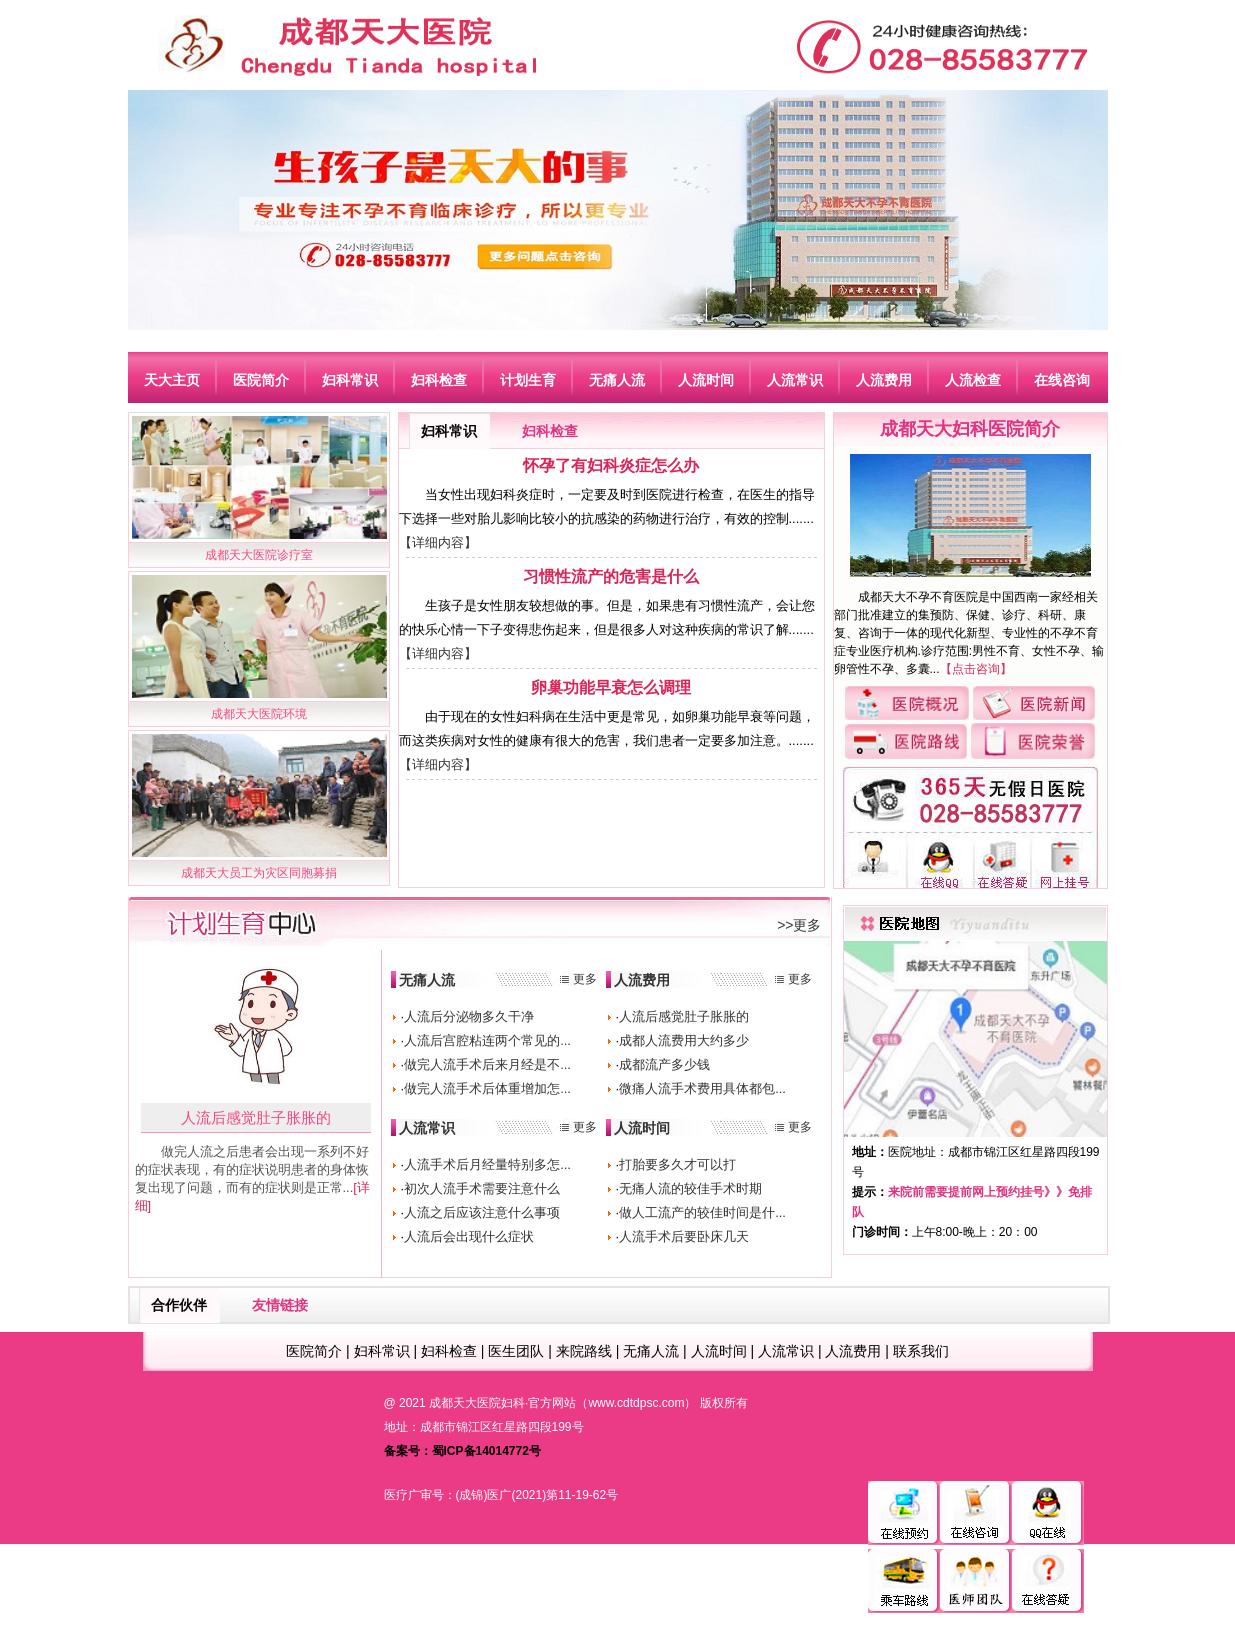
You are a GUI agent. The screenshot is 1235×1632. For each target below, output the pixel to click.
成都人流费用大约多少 (684, 1040)
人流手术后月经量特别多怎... (487, 1164)
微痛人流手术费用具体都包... (702, 1088)
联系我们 (921, 1351)
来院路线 (584, 1351)
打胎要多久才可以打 (677, 1164)
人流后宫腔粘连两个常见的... (487, 1040)
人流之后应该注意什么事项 (482, 1212)
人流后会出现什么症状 (469, 1236)
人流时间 (642, 1128)
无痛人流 (427, 980)
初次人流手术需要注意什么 (482, 1188)
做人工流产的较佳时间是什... (702, 1212)
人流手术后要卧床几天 (684, 1236)
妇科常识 (449, 431)
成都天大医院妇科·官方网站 (502, 1403)
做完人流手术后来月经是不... (487, 1064)
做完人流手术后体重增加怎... (487, 1088)
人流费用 (642, 980)
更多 (585, 979)
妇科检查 (550, 431)
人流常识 (427, 1128)
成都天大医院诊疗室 (259, 555)
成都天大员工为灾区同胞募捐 (259, 873)
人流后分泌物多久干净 (469, 1016)
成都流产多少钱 (664, 1064)
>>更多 (799, 925)
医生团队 (516, 1351)
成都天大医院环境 (259, 714)
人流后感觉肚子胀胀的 (256, 1117)
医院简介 (314, 1351)
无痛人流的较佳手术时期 (690, 1188)
